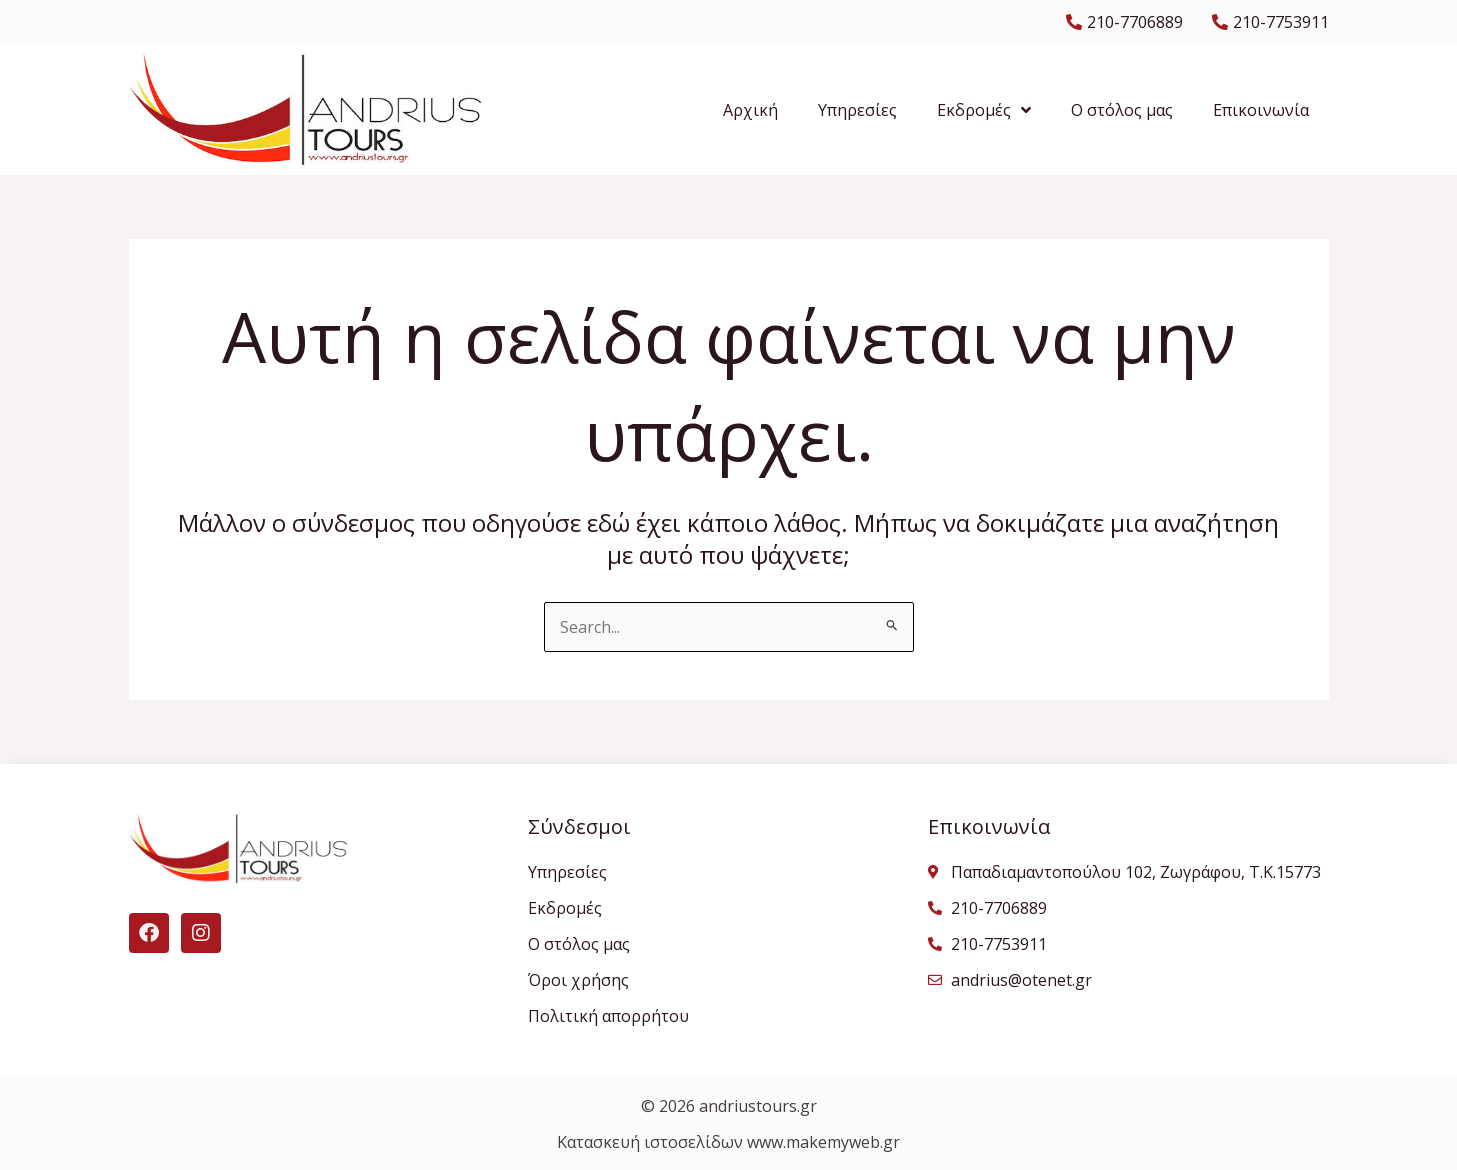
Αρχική (750, 110)
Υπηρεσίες (857, 110)
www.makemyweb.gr (823, 1142)
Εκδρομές (984, 110)
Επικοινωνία (1261, 110)
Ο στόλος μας (1122, 110)
